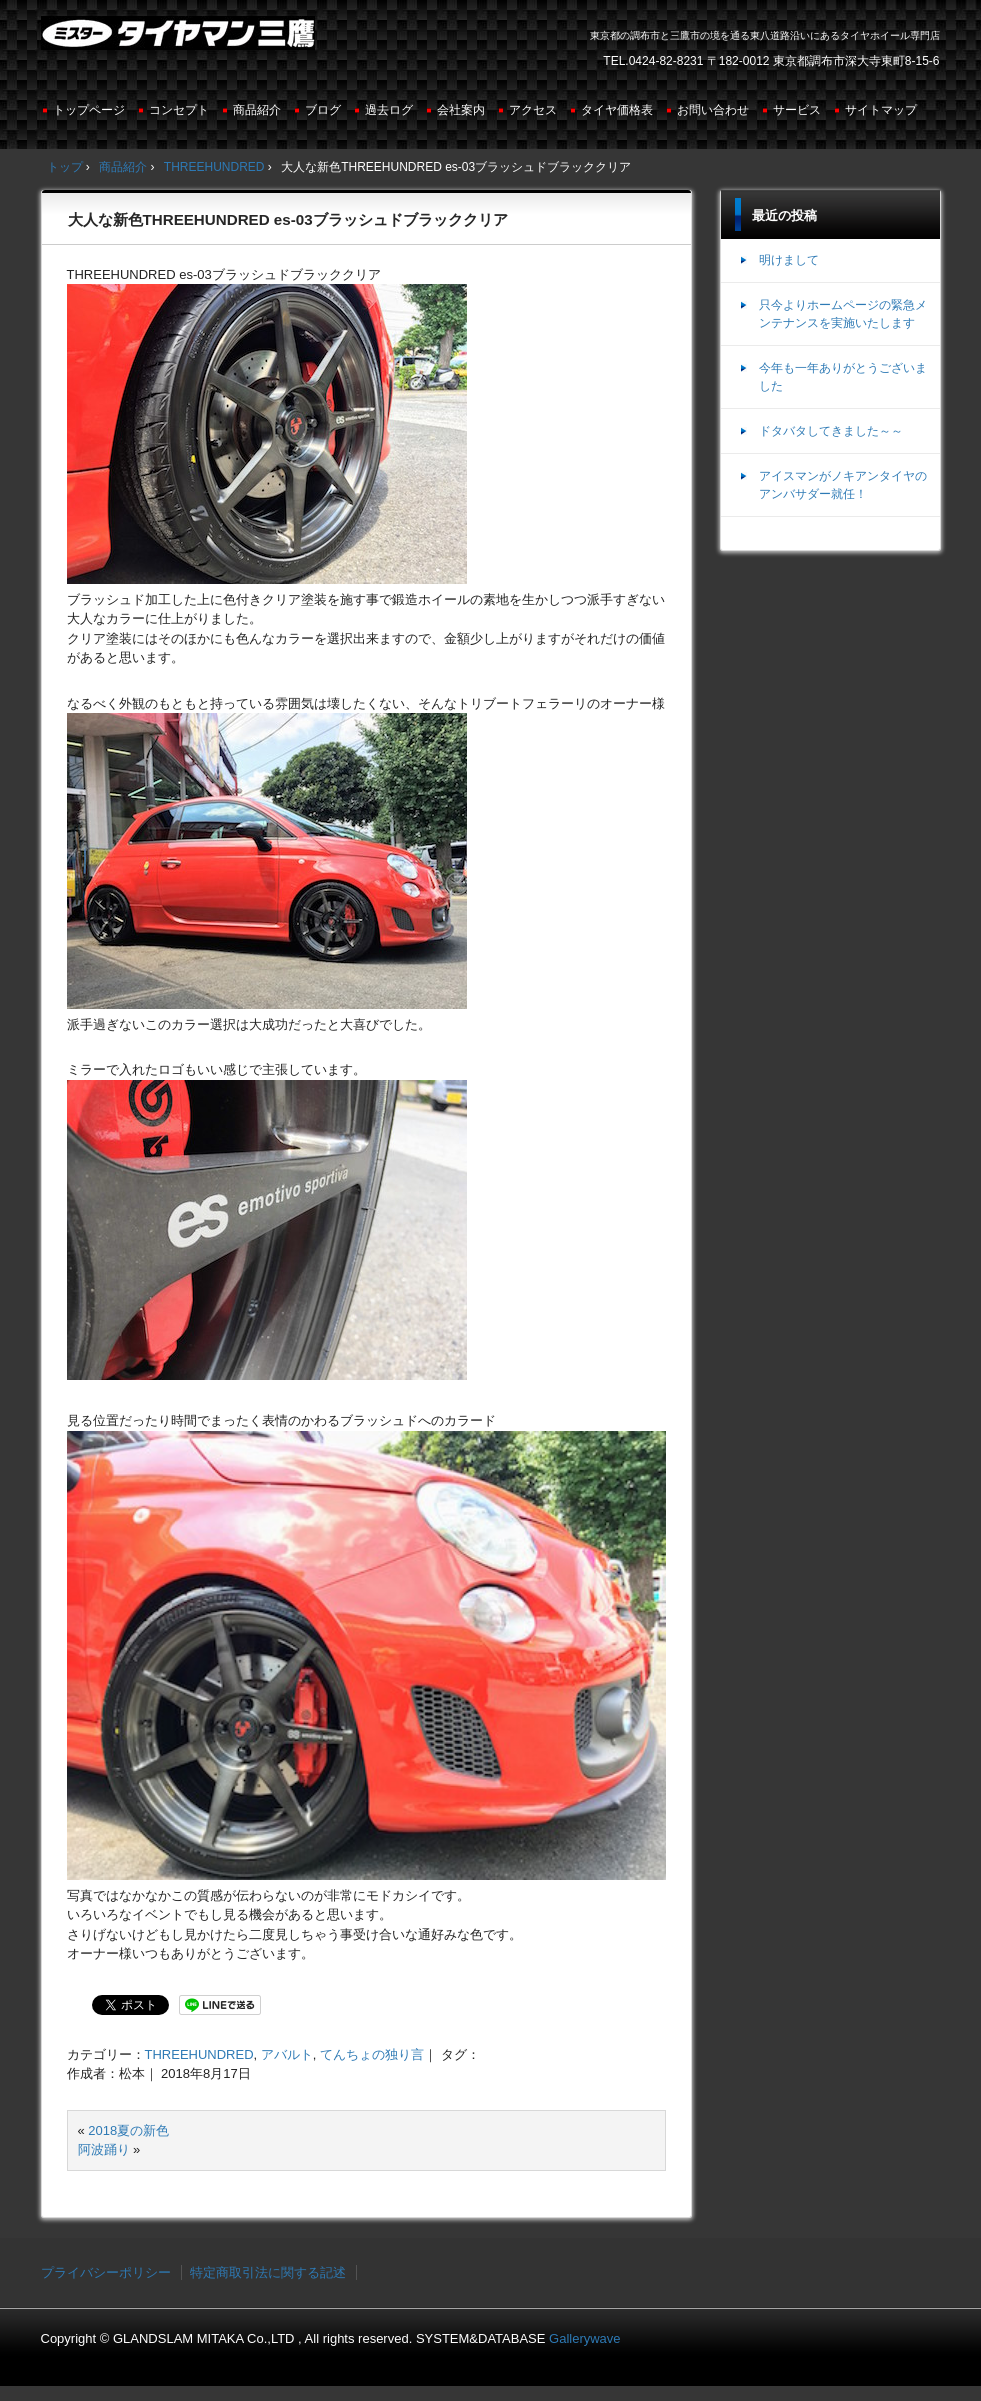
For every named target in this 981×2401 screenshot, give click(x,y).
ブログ (323, 110)
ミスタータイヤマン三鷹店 (180, 41)
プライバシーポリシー (106, 2272)
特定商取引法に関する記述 (268, 2272)
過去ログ (389, 110)
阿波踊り (104, 2149)
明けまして (789, 260)
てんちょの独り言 (372, 2054)
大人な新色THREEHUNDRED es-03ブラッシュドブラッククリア (288, 219)
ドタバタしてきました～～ (831, 431)
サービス (797, 110)
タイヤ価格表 (617, 110)
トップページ (89, 110)
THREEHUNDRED (199, 2054)
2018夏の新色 (128, 2130)
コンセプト (179, 110)
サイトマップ (881, 110)
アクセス (533, 110)
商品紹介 (257, 110)
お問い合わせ (713, 110)
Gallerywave (585, 2338)
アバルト (287, 2054)
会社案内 (461, 110)
